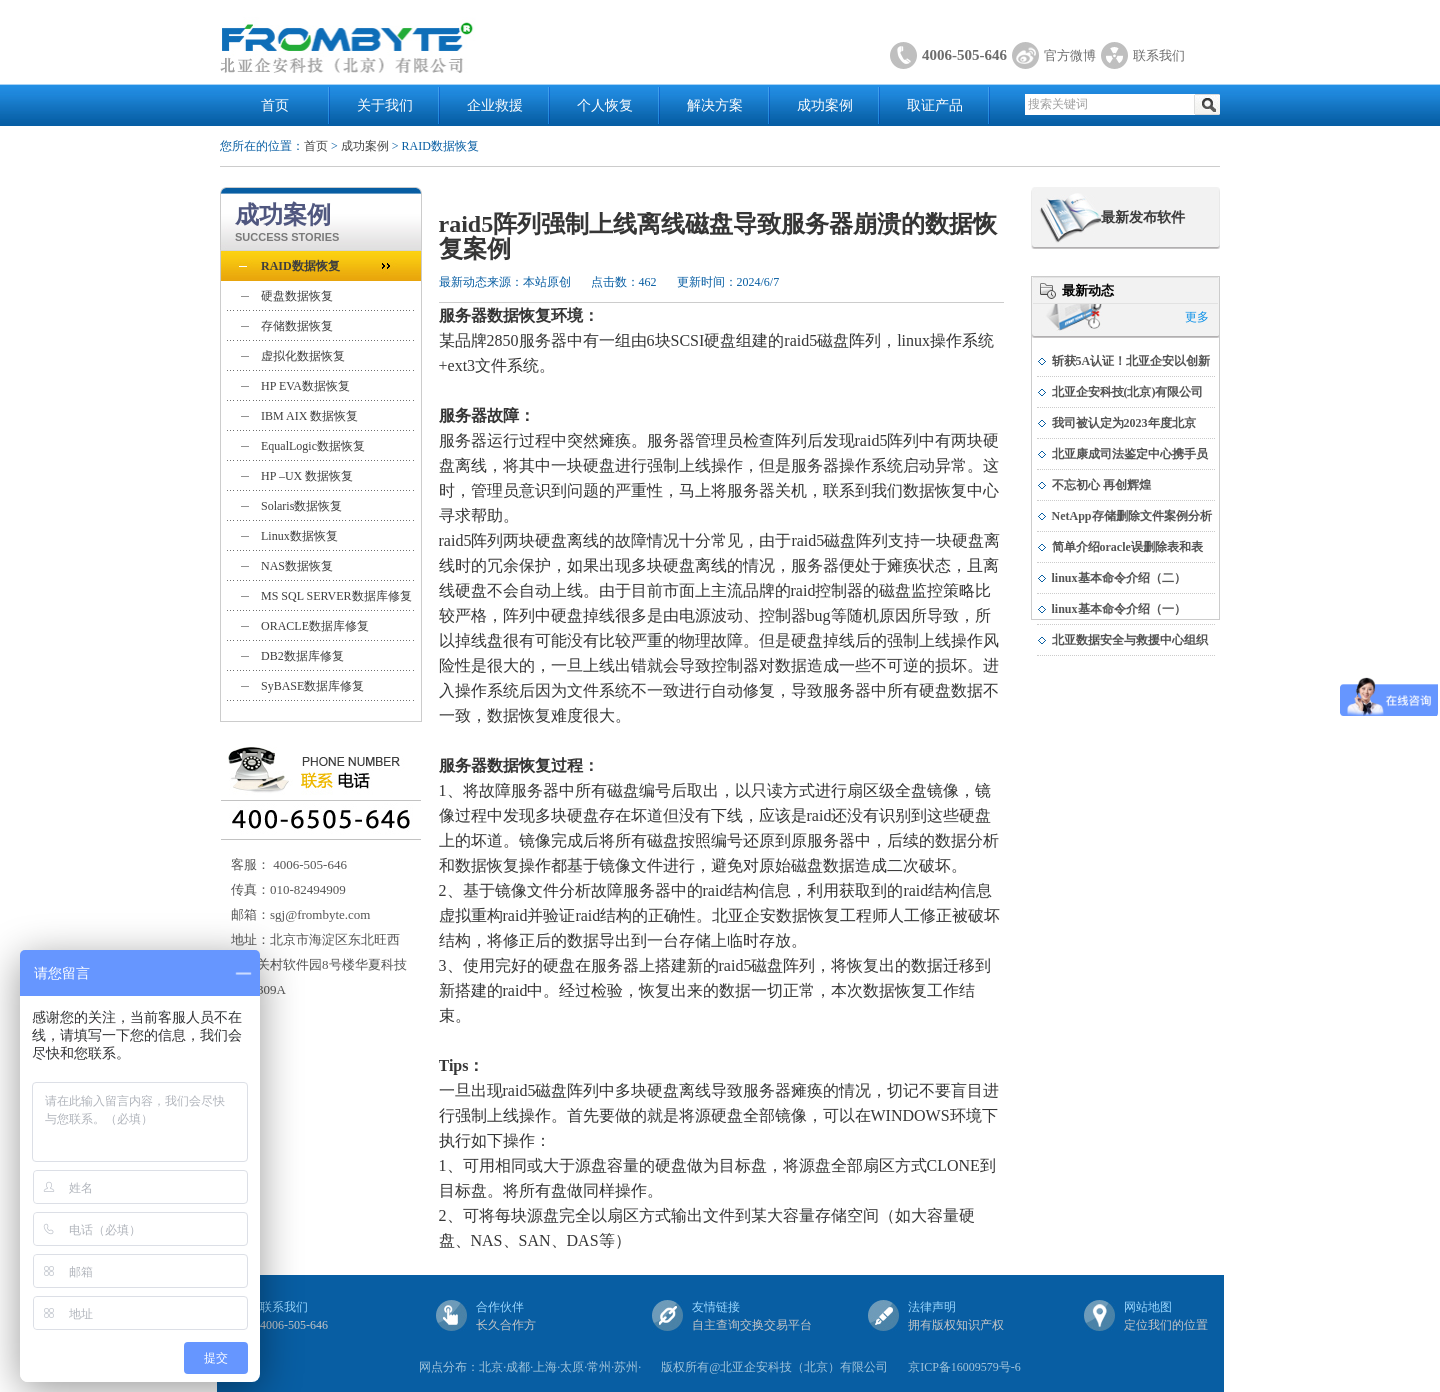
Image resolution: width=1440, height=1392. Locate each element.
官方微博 (1070, 55)
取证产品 (935, 105)
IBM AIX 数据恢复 (309, 416)
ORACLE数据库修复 (315, 626)
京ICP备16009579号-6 (964, 1367)
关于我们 (385, 105)
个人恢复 (605, 105)
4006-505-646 (964, 55)
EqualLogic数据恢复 (313, 446)
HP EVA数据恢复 (305, 386)
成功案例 (825, 105)
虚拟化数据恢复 (303, 356)
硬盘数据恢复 (297, 296)
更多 (1197, 317)
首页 (275, 105)
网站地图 (1148, 1307)
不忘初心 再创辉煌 (1101, 485)
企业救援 (495, 105)
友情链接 (716, 1307)
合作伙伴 (500, 1307)
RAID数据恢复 (300, 266)
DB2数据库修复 (302, 656)
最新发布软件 (1143, 217)
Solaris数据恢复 (301, 506)
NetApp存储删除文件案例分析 (1132, 516)
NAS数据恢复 (297, 566)
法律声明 (932, 1307)
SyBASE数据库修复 (312, 686)
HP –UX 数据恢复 (307, 476)
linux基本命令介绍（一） (1119, 609)
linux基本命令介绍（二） (1119, 578)
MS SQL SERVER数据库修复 (336, 596)
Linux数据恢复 (299, 536)
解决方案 (715, 105)
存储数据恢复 (297, 326)
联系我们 (1159, 55)
